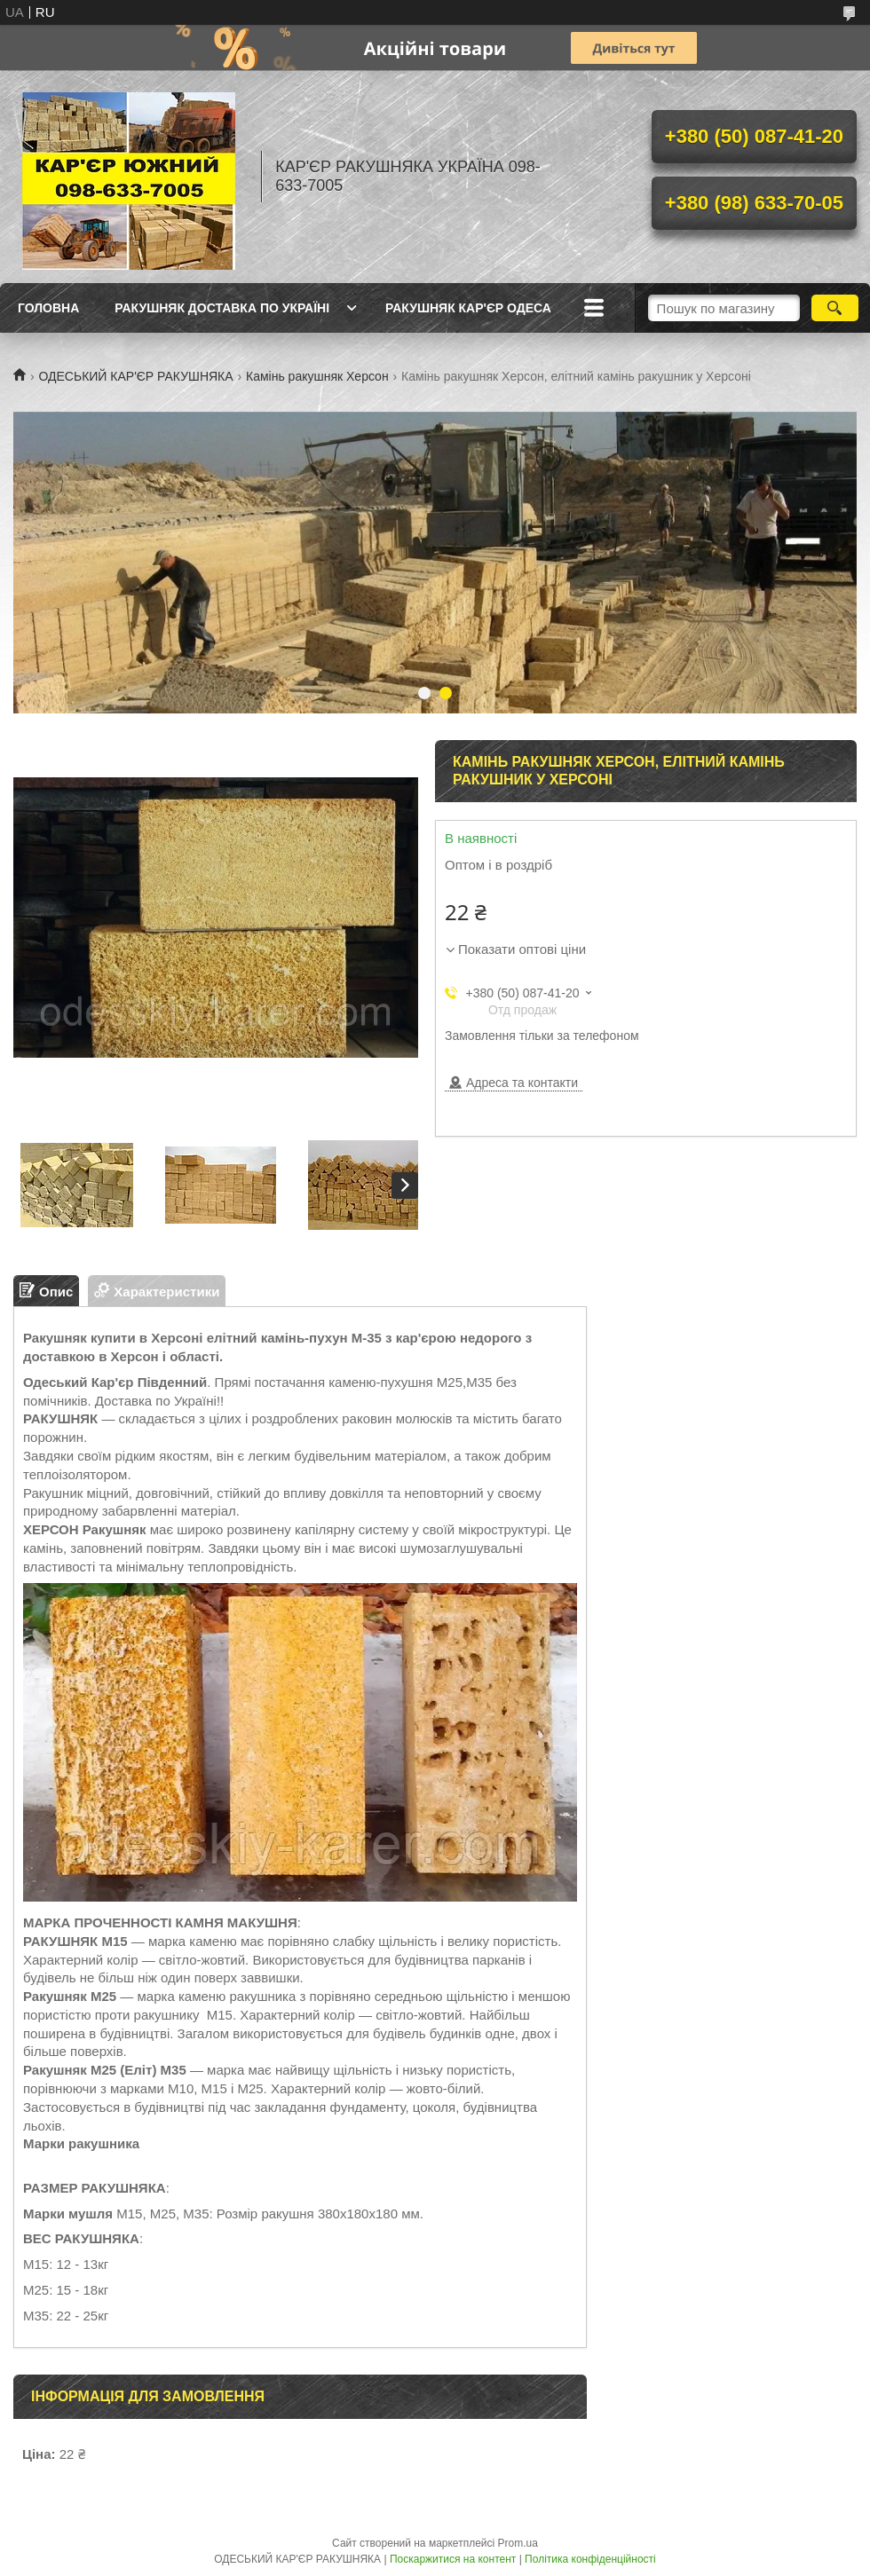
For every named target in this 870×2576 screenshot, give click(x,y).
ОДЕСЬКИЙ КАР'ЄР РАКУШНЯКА (135, 376)
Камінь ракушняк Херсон (317, 376)
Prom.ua (518, 2543)
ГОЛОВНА (48, 308)
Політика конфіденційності (590, 2559)
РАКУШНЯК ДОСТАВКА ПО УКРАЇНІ (222, 308)
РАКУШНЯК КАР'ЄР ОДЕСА (468, 308)
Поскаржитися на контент (453, 2559)
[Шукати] (834, 308)
